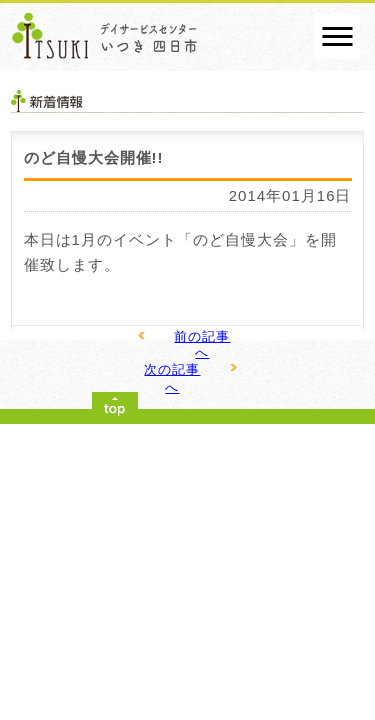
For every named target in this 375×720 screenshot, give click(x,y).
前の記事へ (202, 344)
